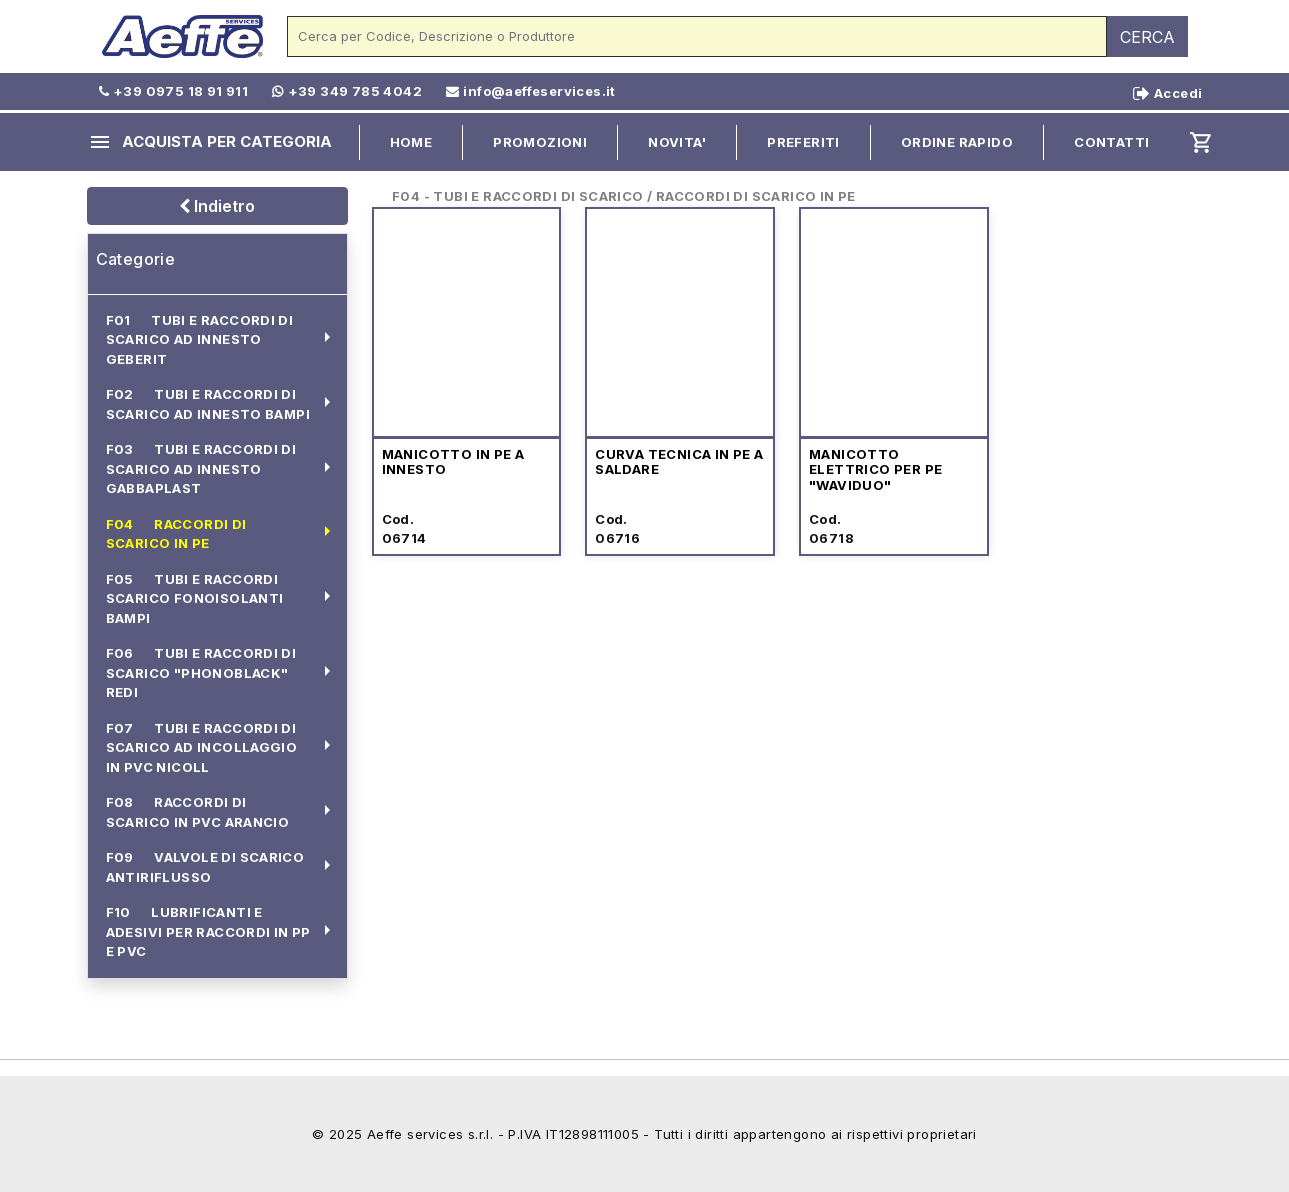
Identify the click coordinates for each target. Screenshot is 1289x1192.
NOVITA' (677, 142)
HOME (411, 142)
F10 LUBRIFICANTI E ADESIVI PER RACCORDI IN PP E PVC (208, 931)
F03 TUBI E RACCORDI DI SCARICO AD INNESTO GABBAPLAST (201, 468)
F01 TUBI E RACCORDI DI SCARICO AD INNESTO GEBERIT (200, 339)
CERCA (1147, 37)
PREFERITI (803, 142)
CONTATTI (1111, 142)
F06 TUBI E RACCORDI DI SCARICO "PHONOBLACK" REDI (201, 672)
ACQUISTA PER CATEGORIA (210, 142)
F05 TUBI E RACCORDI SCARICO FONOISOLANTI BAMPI (195, 598)
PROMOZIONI (540, 142)
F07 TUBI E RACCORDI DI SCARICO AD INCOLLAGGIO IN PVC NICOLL (202, 747)
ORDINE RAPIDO (957, 142)
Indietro (217, 206)
